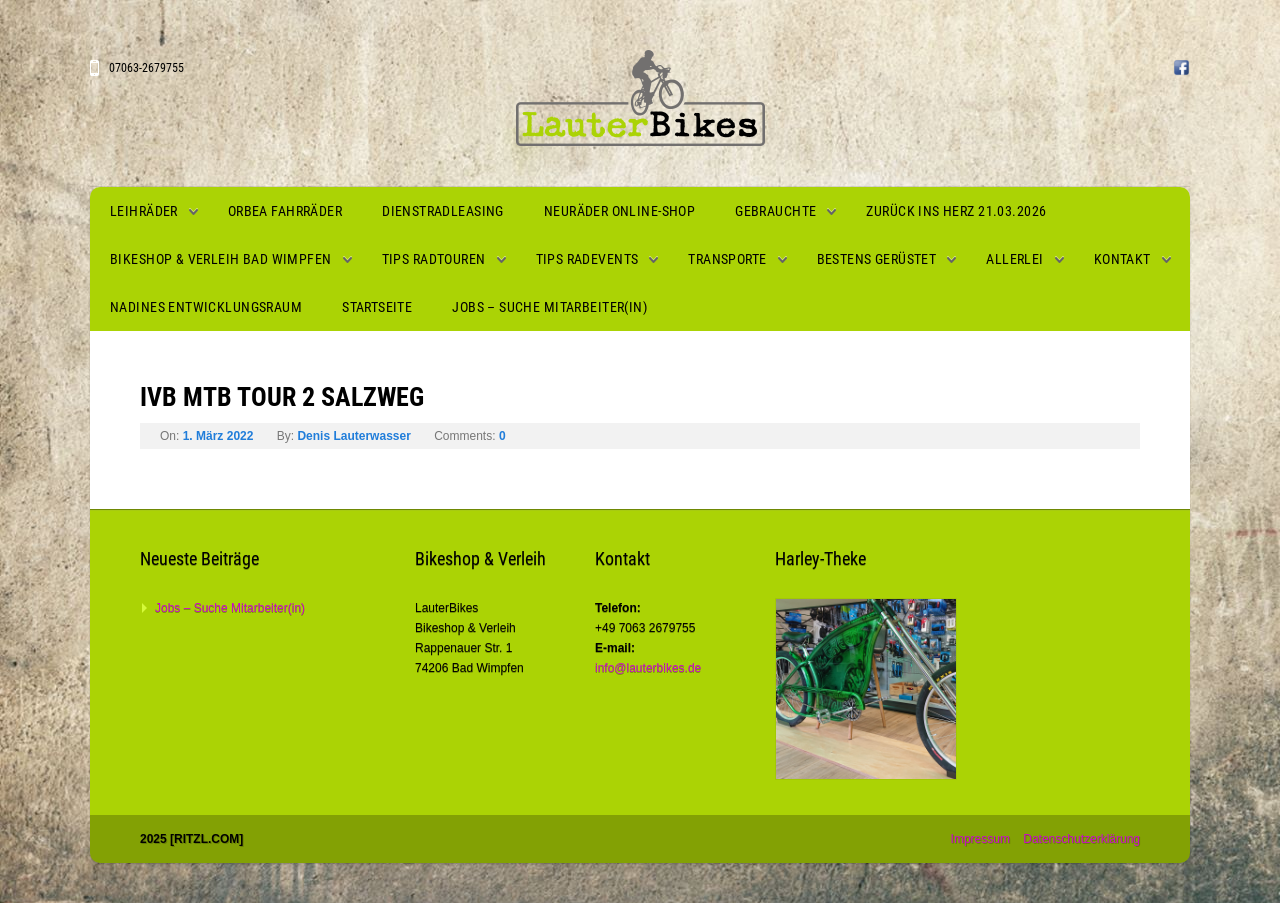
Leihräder (144, 211)
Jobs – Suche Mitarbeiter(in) (549, 307)
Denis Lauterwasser (353, 436)
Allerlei (1014, 259)
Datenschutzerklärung (1081, 839)
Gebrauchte (775, 211)
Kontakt (1122, 259)
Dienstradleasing (443, 211)
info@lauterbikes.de (648, 668)
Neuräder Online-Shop (619, 211)
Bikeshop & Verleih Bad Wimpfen (221, 259)
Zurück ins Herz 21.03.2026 (956, 211)
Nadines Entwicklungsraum (206, 307)
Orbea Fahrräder (285, 211)
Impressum (980, 839)
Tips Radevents (587, 259)
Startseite (377, 307)
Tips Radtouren (434, 259)
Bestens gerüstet (877, 259)
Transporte (727, 259)
